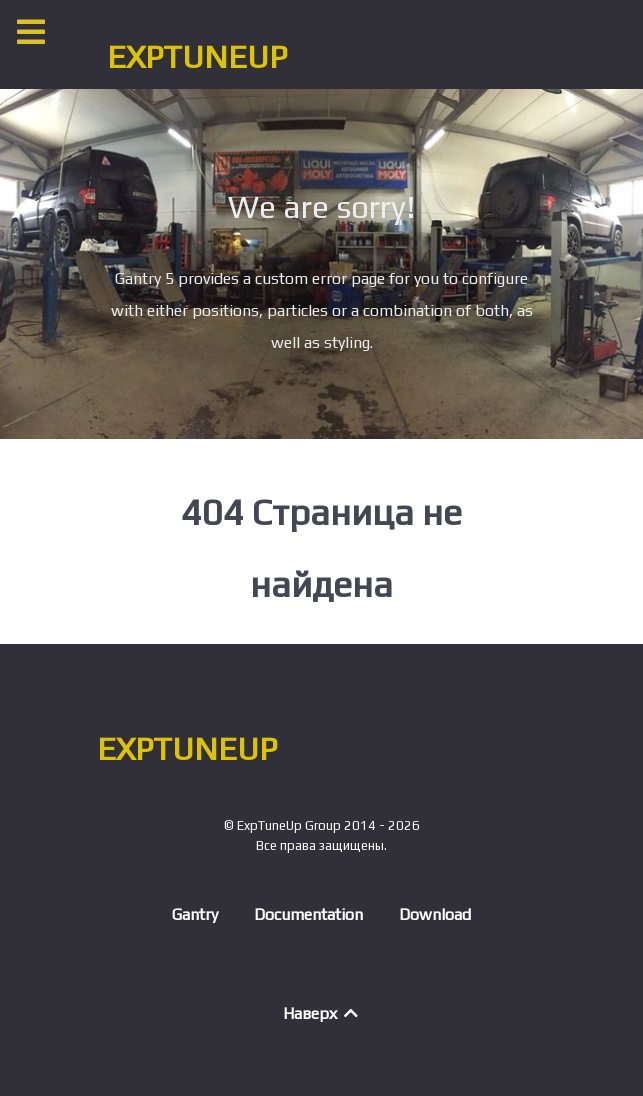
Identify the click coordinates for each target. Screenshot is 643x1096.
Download (435, 914)
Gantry (195, 914)
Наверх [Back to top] (322, 1013)
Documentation (308, 914)
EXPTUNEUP (197, 56)
